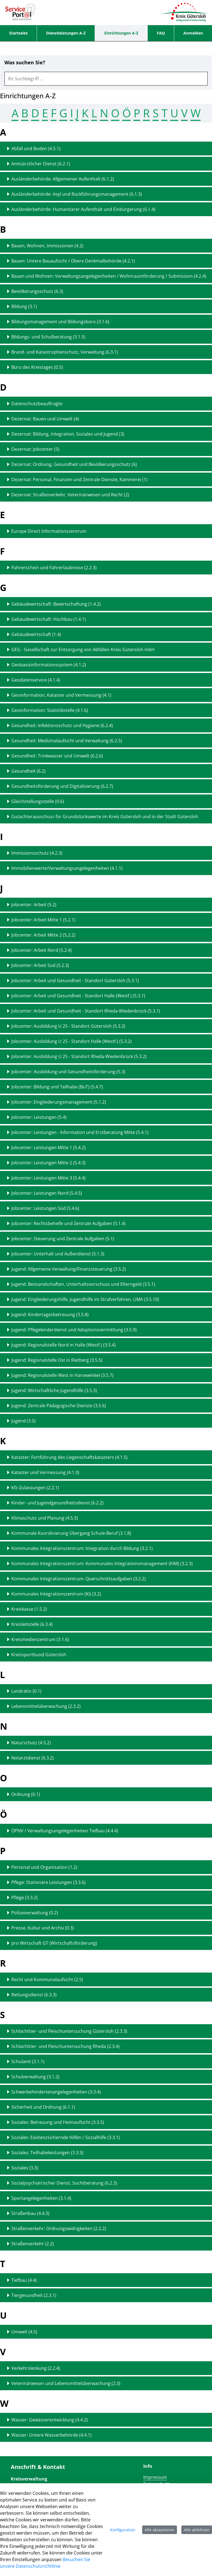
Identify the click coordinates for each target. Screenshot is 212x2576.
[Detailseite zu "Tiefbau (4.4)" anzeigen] (106, 2280)
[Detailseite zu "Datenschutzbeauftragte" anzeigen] (106, 403)
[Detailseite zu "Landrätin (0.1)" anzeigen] (106, 1691)
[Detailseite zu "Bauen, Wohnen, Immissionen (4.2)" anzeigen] (106, 245)
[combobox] (106, 79)
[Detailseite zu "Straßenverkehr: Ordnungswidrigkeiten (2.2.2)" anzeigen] (106, 2228)
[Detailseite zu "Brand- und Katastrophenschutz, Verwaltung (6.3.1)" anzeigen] (106, 352)
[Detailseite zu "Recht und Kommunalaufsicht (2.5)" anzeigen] (106, 1979)
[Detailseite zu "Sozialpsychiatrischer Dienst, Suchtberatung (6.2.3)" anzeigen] (106, 2183)
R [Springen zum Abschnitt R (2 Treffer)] (146, 113)
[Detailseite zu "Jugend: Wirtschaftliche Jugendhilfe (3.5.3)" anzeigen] (106, 1390)
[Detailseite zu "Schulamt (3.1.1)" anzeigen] (106, 2061)
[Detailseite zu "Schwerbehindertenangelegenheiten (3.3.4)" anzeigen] (106, 2091)
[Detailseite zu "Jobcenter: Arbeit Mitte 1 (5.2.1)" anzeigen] (106, 919)
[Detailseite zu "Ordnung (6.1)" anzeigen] (106, 1794)
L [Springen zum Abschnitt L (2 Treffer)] (94, 113)
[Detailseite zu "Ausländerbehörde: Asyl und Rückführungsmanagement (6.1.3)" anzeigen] (106, 194)
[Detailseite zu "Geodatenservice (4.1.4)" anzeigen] (106, 680)
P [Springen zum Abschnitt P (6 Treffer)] (137, 113)
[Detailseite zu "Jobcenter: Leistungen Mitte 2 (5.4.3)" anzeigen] (106, 1162)
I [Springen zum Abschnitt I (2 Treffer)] (71, 113)
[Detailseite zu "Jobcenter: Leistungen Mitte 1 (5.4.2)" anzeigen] (106, 1147)
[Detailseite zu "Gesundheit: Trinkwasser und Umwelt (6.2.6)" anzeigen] (106, 755)
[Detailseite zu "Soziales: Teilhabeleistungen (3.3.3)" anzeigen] (106, 2152)
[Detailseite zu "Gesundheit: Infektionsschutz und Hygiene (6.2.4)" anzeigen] (106, 725)
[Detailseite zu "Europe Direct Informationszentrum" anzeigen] (106, 531)
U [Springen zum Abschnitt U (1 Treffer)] (174, 113)
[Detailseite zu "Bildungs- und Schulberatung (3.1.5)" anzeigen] (106, 336)
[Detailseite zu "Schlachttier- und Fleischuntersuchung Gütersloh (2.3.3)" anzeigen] (106, 2031)
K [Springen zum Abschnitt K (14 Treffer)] (85, 113)
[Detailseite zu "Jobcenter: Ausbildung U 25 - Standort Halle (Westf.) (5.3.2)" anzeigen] (106, 1041)
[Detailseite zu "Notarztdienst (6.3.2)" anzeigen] (106, 1757)
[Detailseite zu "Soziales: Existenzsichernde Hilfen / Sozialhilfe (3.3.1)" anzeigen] (106, 2137)
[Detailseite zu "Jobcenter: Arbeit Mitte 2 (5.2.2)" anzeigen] (106, 935)
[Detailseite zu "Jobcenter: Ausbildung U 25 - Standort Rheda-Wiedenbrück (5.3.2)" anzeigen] (106, 1056)
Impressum (155, 2477)
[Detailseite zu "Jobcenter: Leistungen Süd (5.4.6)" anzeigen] (106, 1208)
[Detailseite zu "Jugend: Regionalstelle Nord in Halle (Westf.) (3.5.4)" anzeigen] (106, 1344)
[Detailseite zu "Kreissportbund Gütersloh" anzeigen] (106, 1654)
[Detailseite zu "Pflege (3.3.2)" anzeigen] (106, 1897)
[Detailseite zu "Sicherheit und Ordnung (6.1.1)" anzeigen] (106, 2107)
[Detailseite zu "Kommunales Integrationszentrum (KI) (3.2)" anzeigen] (106, 1593)
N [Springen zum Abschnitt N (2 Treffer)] (104, 113)
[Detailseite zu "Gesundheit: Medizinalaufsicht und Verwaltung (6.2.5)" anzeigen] (106, 740)
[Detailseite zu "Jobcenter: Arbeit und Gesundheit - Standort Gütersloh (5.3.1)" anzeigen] (106, 980)
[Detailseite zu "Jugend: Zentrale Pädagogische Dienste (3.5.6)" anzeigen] (106, 1405)
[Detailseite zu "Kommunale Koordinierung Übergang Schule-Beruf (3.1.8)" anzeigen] (106, 1533)
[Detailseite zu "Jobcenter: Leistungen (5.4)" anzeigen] (106, 1117)
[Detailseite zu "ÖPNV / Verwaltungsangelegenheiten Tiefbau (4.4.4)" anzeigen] (106, 1830)
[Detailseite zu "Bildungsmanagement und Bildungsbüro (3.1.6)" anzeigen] (106, 321)
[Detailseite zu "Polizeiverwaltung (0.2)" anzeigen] (106, 1912)
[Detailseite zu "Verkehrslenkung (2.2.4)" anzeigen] (106, 2368)
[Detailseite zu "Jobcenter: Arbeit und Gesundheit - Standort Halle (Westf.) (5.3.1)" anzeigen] (106, 995)
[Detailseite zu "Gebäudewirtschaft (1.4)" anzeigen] (106, 634)
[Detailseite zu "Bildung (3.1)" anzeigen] (106, 306)
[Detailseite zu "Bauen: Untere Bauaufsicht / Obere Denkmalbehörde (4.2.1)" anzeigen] (106, 260)
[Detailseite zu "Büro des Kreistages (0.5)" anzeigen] (106, 367)
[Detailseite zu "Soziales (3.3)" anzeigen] (106, 2167)
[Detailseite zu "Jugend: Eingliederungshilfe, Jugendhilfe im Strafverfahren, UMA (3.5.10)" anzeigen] (106, 1299)
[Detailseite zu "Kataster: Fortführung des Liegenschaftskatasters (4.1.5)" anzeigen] (106, 1457)
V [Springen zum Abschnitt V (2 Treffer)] (184, 113)
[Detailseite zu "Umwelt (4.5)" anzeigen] (106, 2331)
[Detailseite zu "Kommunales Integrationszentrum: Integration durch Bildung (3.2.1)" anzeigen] (106, 1548)
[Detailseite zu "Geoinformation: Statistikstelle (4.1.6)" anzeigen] (106, 710)
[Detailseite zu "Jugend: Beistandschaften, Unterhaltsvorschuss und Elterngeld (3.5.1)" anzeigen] (106, 1284)
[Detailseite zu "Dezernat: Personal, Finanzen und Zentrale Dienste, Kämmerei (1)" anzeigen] (106, 479)
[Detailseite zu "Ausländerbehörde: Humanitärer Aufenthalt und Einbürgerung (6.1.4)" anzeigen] (106, 209)
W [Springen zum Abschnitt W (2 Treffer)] (195, 113)
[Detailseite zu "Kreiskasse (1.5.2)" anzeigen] (106, 1609)
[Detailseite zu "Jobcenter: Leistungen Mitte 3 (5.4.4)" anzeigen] (106, 1177)
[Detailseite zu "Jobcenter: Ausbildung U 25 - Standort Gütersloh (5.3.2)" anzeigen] (106, 1026)
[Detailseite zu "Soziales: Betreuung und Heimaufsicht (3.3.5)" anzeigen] (106, 2122)
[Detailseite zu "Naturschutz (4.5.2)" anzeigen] (106, 1742)
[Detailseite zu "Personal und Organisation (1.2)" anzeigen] (106, 1867)
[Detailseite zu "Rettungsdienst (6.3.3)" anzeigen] (106, 1994)
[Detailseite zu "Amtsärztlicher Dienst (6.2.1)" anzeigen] (106, 163)
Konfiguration (122, 2529)
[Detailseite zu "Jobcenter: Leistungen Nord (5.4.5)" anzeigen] (106, 1193)
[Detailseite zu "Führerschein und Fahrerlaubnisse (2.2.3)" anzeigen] (106, 567)
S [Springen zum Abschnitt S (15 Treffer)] (156, 113)
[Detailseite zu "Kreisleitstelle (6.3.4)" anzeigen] (106, 1624)
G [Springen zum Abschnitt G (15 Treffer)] (63, 113)
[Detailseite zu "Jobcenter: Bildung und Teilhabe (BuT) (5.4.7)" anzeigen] (106, 1086)
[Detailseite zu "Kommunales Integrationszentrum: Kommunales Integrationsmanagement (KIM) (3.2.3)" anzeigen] (106, 1563)
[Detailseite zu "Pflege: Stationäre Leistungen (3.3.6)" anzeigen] (106, 1882)
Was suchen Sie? (24, 62)
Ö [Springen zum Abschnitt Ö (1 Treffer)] (126, 113)
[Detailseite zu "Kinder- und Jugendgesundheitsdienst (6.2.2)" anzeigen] (106, 1502)
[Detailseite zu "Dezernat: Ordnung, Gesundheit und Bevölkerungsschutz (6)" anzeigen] (106, 464)
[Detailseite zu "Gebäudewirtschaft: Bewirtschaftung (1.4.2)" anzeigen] (106, 604)
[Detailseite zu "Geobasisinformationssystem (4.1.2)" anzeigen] (106, 664)
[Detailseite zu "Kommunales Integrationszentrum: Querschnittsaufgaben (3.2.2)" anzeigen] (106, 1578)
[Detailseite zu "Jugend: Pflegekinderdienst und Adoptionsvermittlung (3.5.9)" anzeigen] (106, 1329)
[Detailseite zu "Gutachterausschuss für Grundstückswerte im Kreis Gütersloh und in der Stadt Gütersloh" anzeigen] (106, 816)
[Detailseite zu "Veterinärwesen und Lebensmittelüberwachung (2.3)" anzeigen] (106, 2383)
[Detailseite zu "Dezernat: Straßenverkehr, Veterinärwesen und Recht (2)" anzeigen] (106, 494)
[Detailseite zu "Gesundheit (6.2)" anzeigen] (106, 771)
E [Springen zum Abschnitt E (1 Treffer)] (45, 113)
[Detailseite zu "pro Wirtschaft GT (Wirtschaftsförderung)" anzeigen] (106, 1943)
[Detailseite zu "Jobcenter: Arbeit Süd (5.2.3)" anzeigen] (106, 965)
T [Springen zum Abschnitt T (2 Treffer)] (164, 113)
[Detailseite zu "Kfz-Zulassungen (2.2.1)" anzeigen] (106, 1487)
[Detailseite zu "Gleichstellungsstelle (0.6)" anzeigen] (106, 801)
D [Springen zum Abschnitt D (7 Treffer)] (35, 113)
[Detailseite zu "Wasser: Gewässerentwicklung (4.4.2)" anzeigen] (106, 2419)
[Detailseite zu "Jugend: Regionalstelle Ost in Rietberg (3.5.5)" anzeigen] (106, 1360)
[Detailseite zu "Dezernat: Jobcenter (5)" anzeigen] (106, 449)
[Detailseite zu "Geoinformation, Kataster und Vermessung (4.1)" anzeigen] (106, 695)
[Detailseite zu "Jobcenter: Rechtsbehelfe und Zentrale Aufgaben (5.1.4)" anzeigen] (106, 1223)
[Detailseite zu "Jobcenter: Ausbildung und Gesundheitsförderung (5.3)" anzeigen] (106, 1071)
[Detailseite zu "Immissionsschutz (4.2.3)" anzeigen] (106, 853)
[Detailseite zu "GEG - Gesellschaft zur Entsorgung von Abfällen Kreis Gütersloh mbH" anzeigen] (106, 649)
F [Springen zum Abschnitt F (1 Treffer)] (54, 113)
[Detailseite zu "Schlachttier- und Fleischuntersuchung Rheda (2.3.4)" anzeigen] (106, 2046)
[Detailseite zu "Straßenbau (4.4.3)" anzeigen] (106, 2213)
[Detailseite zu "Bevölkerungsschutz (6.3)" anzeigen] (106, 291)
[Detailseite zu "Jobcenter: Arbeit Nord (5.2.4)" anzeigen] (106, 950)
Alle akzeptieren (159, 2529)
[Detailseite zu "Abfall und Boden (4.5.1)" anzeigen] (106, 148)
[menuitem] (18, 33)
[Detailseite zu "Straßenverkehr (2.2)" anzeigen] (106, 2243)
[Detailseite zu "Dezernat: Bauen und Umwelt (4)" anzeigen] (106, 418)
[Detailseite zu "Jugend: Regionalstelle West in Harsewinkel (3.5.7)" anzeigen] (106, 1375)
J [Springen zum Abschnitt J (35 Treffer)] (77, 113)
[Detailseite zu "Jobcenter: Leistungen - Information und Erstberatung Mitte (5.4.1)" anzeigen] (106, 1132)
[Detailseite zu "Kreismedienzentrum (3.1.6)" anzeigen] (106, 1639)
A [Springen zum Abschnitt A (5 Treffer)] (15, 113)
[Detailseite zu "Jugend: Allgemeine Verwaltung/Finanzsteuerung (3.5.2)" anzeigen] (106, 1269)
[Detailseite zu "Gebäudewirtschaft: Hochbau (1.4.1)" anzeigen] (106, 619)
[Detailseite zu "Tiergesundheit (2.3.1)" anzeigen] (106, 2295)
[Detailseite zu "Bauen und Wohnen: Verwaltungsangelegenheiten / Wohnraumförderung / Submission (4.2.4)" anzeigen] (106, 276)
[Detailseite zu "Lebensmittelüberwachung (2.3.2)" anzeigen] (106, 1706)
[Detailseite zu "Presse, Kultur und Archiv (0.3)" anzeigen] (106, 1927)
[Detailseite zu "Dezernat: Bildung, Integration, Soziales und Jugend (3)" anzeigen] (106, 434)
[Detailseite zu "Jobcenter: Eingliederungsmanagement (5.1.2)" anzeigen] (106, 1102)
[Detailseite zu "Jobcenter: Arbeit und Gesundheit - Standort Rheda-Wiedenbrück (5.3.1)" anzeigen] (106, 1010)
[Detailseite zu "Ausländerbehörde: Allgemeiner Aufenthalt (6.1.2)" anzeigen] (106, 178)
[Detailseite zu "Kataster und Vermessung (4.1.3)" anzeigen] (106, 1472)
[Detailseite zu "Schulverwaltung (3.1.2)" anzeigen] (106, 2076)
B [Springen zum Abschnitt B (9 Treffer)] (24, 113)
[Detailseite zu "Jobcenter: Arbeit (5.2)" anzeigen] (106, 904)
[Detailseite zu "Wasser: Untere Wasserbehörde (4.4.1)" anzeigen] (106, 2435)
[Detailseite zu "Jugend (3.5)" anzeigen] (106, 1420)
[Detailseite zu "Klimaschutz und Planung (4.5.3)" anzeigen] (106, 1518)
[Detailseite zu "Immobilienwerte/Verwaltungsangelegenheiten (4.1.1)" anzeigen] (106, 868)
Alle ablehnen (197, 2529)
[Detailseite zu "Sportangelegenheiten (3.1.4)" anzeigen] (106, 2198)
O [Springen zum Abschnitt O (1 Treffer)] (115, 113)
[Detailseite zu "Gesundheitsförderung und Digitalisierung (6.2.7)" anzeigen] (106, 786)
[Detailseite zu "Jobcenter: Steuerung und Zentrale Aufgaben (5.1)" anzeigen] (106, 1238)
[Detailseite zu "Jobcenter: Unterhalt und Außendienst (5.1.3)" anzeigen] (106, 1253)
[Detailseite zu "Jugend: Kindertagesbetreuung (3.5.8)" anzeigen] (106, 1314)
